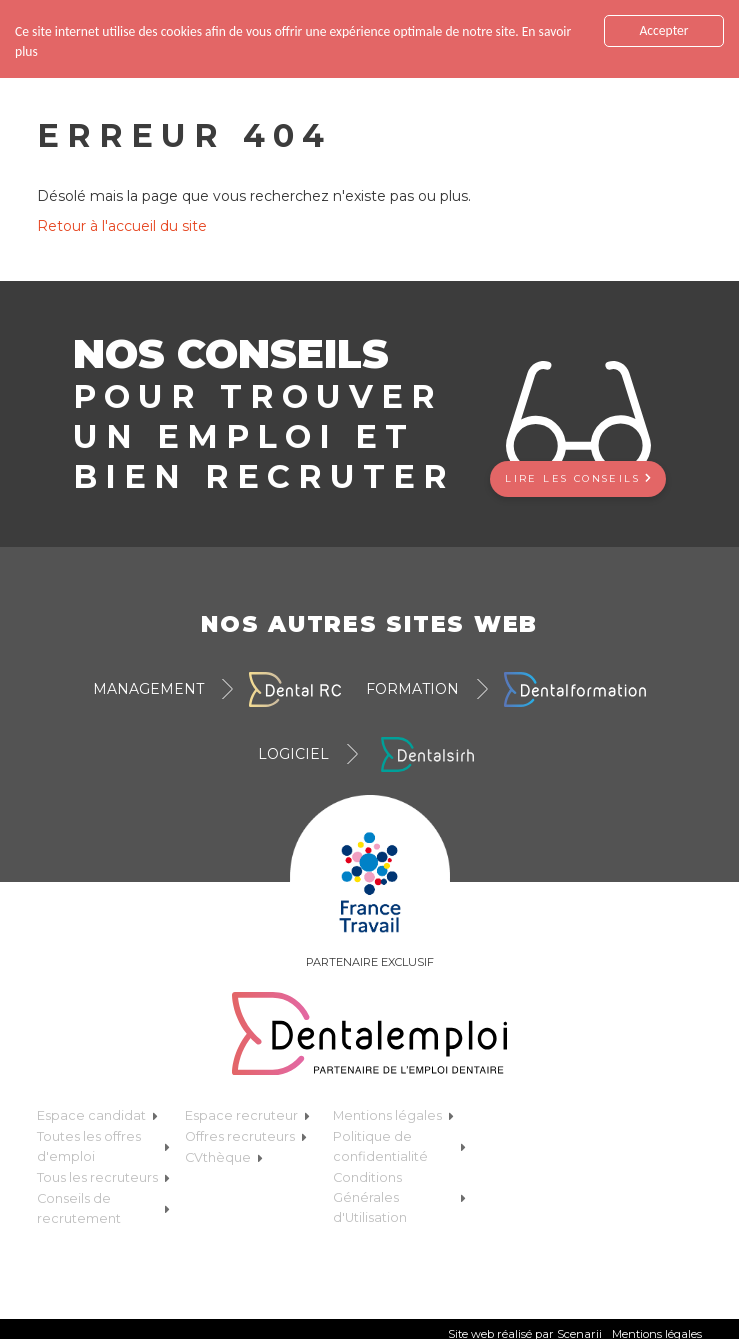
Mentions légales (393, 1115)
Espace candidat (97, 1115)
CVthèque (224, 1157)
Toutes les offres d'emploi (103, 1146)
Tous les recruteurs (103, 1177)
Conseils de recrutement (103, 1208)
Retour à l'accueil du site (122, 226)
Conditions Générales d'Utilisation (399, 1197)
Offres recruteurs (246, 1136)
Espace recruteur (247, 1115)
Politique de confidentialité (399, 1146)
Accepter (663, 30)
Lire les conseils (578, 478)
